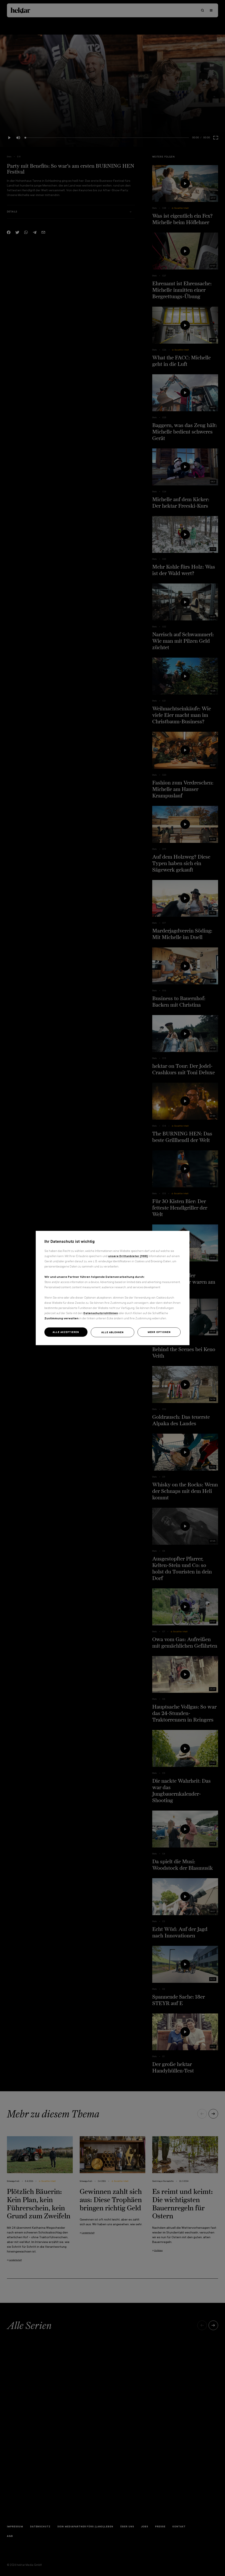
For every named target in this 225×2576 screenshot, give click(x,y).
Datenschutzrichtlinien (100, 1313)
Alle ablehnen (112, 1332)
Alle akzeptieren (66, 1332)
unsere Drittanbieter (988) (128, 1256)
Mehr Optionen (159, 1332)
